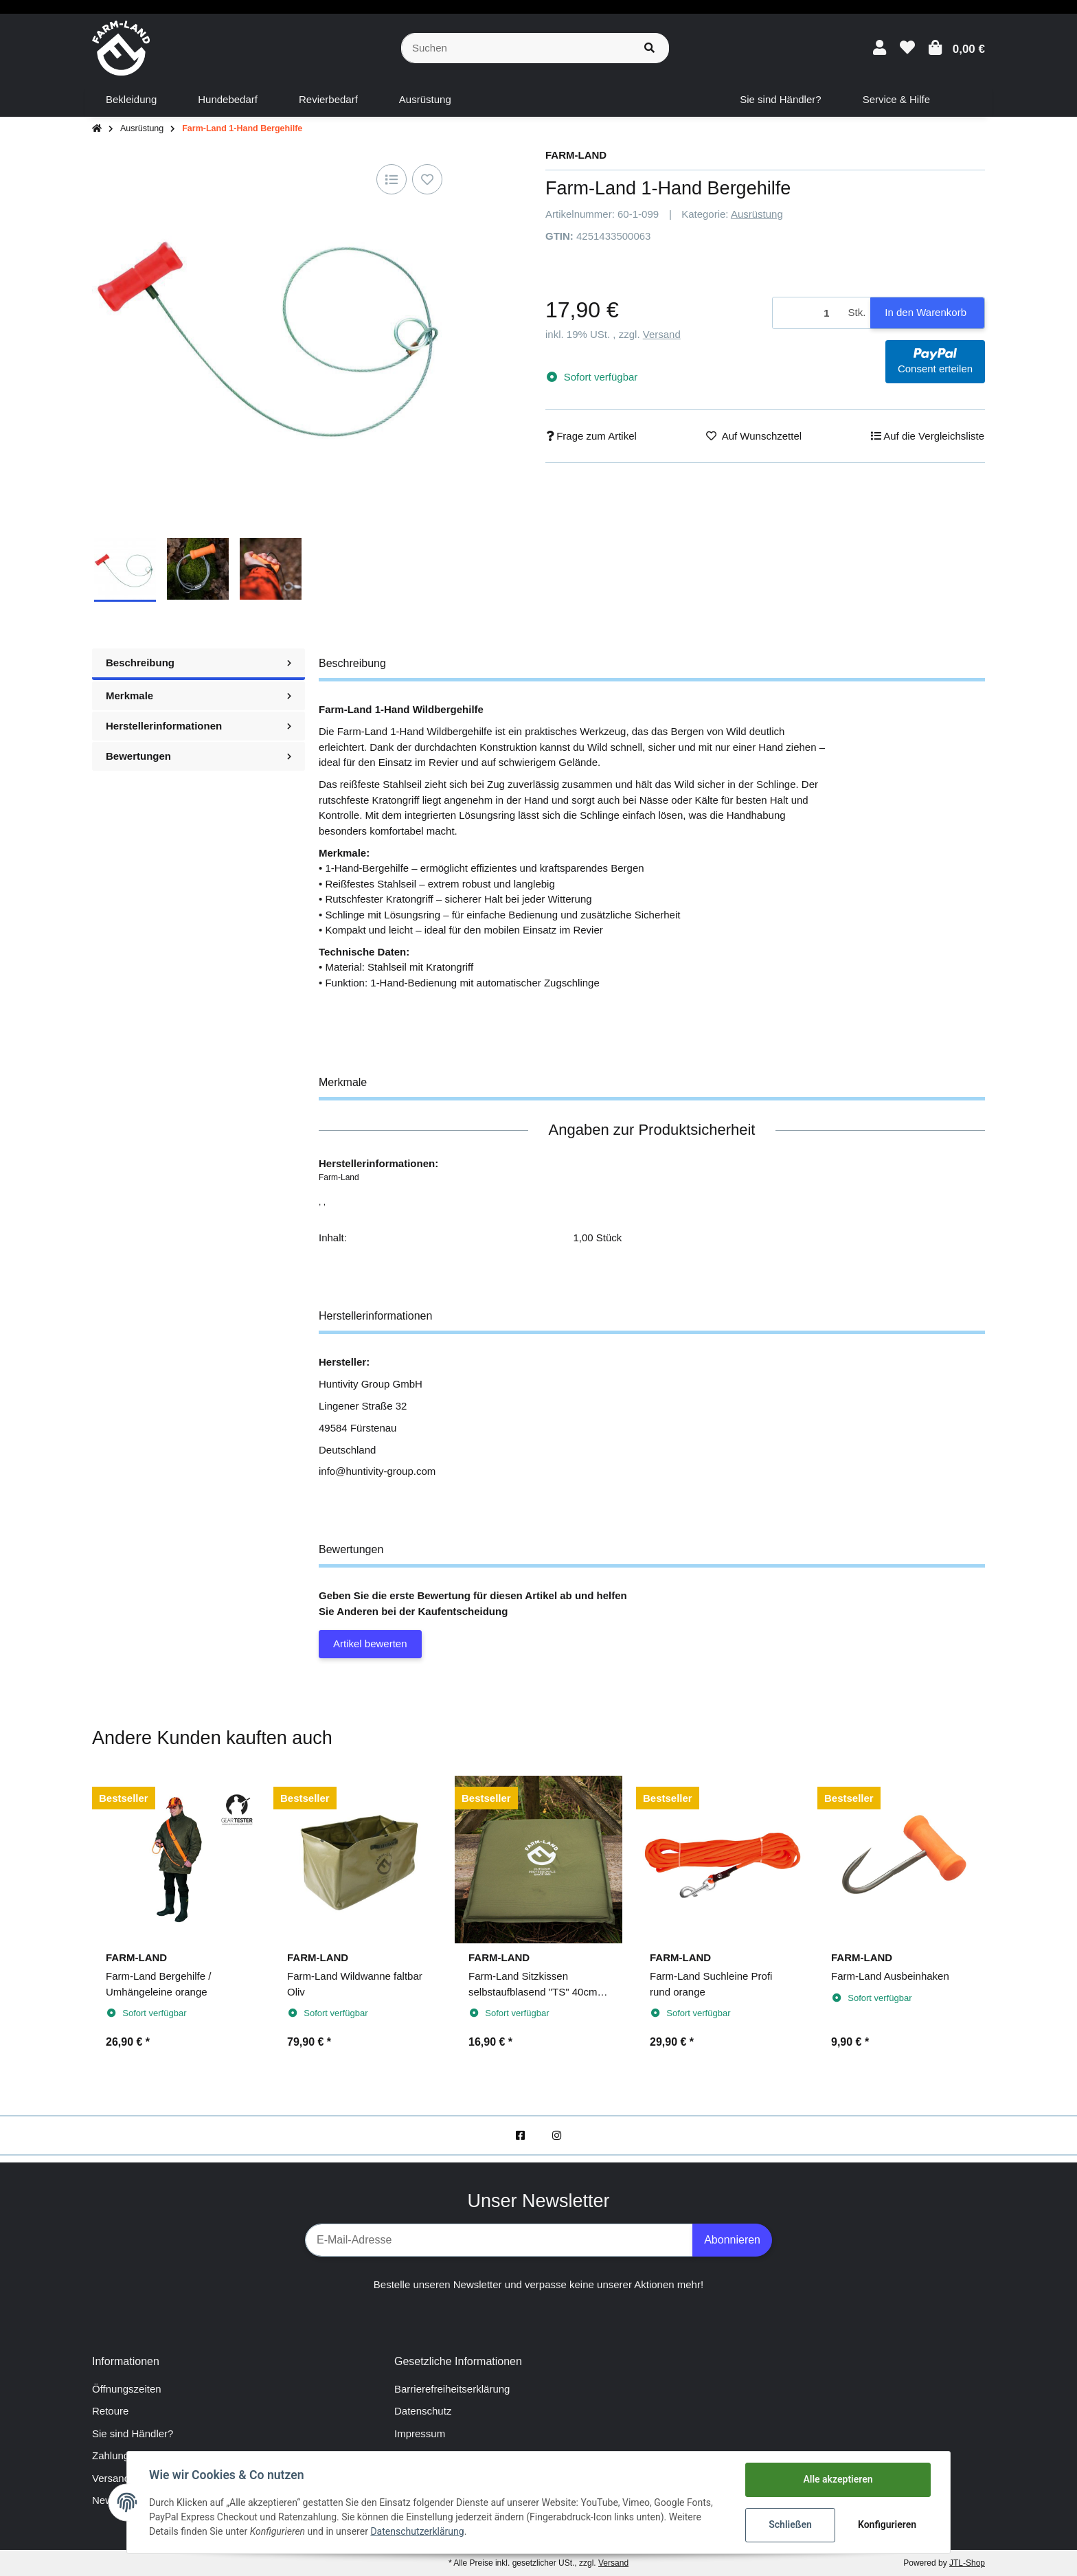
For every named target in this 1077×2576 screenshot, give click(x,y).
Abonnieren (732, 2240)
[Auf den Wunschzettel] (427, 179)
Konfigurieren (887, 2524)
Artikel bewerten (370, 1643)
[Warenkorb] (957, 48)
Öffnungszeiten (126, 2389)
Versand (662, 334)
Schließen (790, 2524)
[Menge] (808, 312)
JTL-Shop (967, 2563)
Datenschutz (422, 2411)
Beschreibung (198, 662)
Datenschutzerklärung (417, 2531)
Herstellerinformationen (198, 726)
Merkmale (198, 695)
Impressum (419, 2433)
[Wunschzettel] (907, 48)
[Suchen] (516, 48)
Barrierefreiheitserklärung (452, 2389)
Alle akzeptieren (837, 2479)
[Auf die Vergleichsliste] (391, 179)
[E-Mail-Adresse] (499, 2240)
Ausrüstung (757, 214)
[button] (879, 48)
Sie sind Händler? (132, 2433)
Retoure (110, 2411)
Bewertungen (198, 756)
